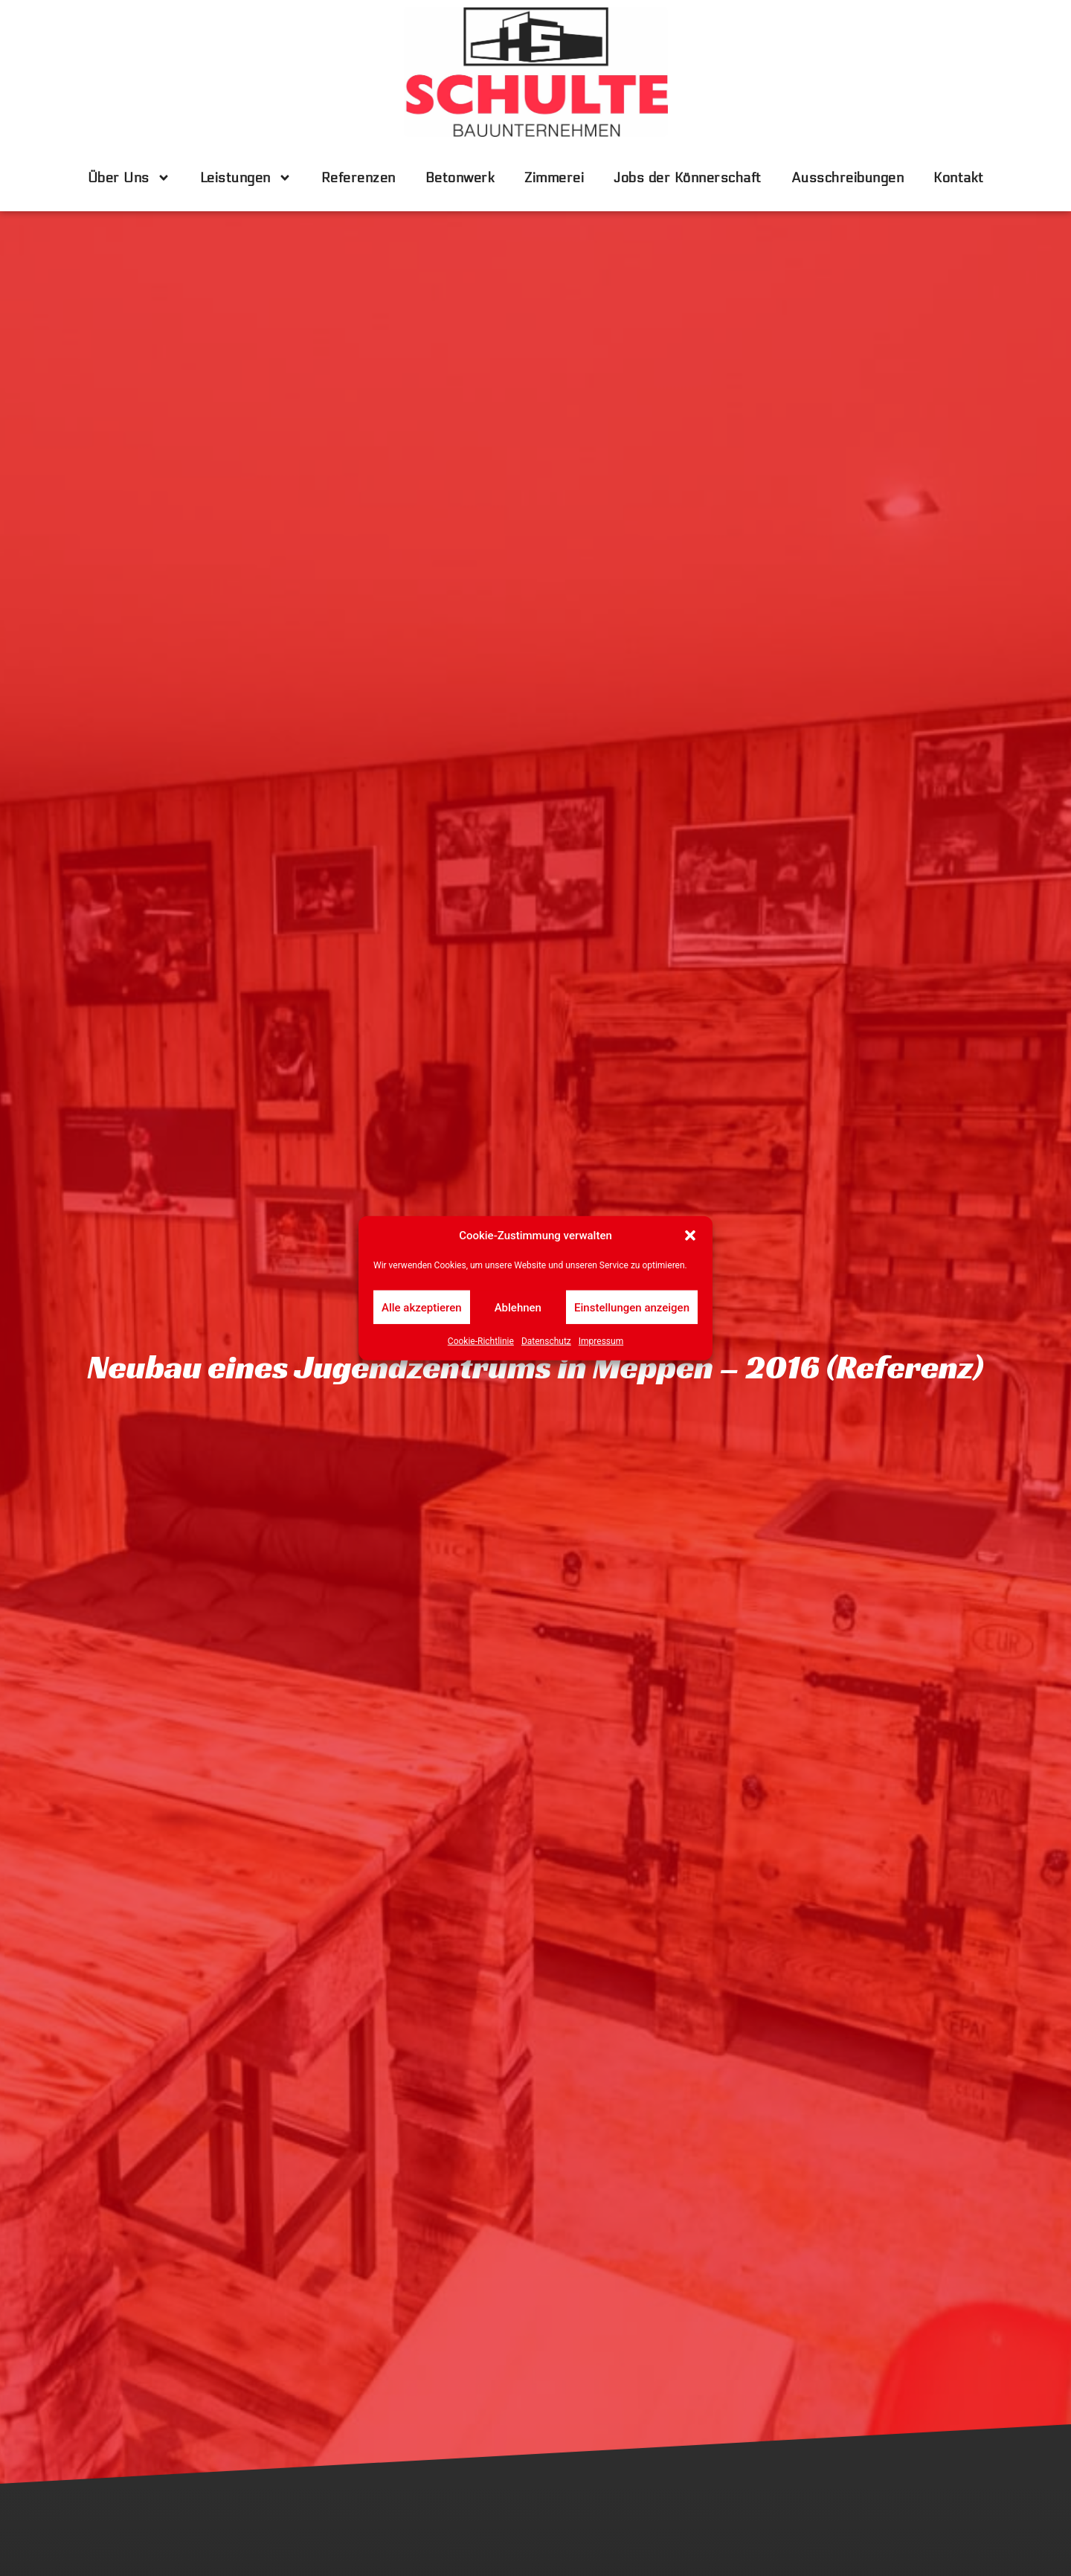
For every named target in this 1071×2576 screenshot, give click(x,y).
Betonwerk (460, 177)
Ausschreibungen (847, 177)
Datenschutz (546, 1341)
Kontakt (958, 177)
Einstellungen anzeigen (631, 1307)
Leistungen (246, 177)
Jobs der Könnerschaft (688, 177)
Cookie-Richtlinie (481, 1341)
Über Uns (129, 177)
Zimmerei (554, 177)
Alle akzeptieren (422, 1307)
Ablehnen (518, 1307)
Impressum (601, 1341)
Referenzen (358, 177)
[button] (690, 1235)
